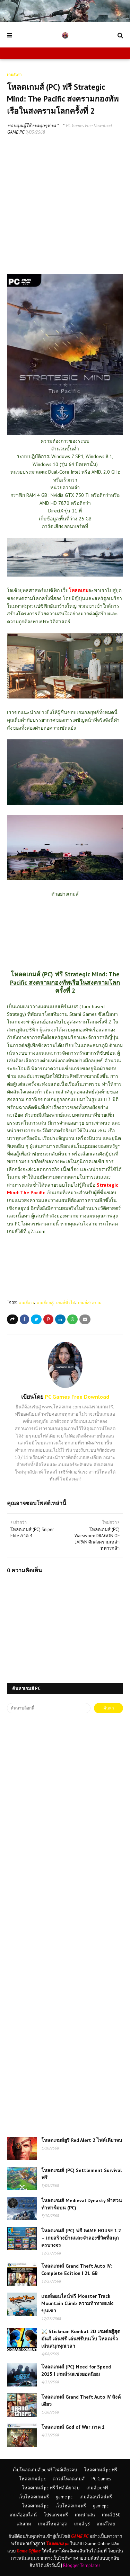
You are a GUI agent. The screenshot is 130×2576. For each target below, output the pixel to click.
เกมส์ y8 (82, 2524)
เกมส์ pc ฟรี (97, 2488)
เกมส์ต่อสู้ (45, 1302)
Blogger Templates (82, 2565)
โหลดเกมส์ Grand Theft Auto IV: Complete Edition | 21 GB (76, 2269)
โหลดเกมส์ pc (32, 2479)
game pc (64, 2497)
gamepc (101, 2506)
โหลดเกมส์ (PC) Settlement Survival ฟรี (81, 2174)
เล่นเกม (24, 2524)
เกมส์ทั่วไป (65, 1302)
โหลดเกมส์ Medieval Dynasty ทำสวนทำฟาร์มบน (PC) (81, 2204)
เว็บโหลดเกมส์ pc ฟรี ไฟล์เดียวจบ (45, 2470)
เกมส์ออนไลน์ (23, 2515)
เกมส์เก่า (26, 1302)
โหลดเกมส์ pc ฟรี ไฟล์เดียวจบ (50, 2488)
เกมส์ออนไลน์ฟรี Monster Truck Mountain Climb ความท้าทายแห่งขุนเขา (77, 2303)
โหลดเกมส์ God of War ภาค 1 (73, 2427)
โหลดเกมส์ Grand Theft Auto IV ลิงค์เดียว (81, 2400)
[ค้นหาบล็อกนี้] (48, 1708)
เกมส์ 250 (111, 2515)
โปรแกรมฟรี (56, 2515)
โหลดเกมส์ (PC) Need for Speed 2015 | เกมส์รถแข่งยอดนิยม (76, 2370)
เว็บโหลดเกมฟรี (33, 2497)
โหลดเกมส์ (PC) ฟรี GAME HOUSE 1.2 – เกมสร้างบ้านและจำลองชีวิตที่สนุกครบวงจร (81, 2237)
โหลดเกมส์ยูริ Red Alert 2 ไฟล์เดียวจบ (81, 2140)
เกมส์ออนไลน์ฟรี (95, 2497)
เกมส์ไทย (106, 2524)
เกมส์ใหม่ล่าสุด (52, 2524)
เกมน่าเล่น (85, 2515)
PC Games (101, 2479)
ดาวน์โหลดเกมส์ (69, 2479)
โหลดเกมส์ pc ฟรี (100, 2470)
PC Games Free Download (89, 126)
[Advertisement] (65, 209)
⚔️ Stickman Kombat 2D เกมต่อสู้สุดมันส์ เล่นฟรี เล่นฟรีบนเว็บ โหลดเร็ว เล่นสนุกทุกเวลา (80, 2338)
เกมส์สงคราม (90, 1302)
